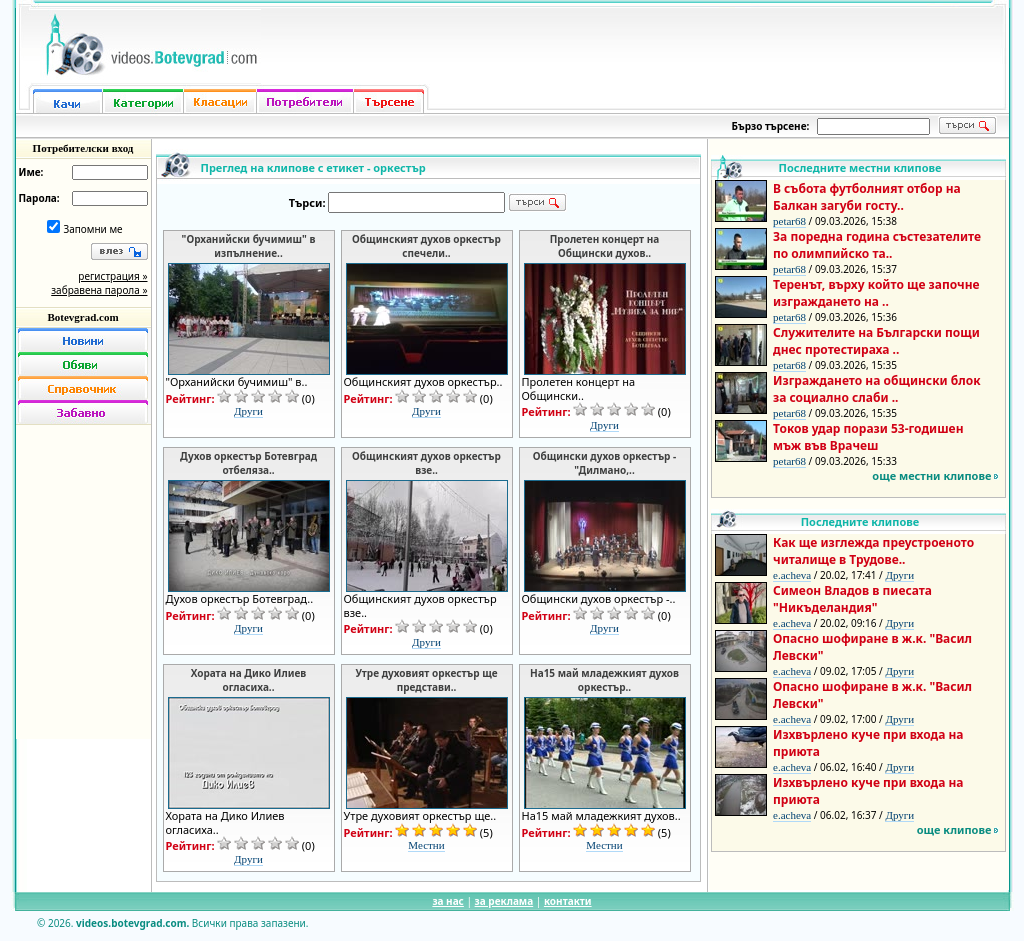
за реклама (504, 901)
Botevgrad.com (82, 317)
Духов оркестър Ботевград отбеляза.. (248, 463)
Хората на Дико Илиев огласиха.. (249, 680)
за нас (447, 901)
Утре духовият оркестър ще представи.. (426, 680)
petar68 (789, 221)
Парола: (39, 198)
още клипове (954, 829)
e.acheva (792, 575)
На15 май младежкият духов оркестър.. (604, 680)
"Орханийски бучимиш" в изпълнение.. (249, 246)
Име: (31, 172)
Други (248, 411)
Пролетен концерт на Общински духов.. (605, 246)
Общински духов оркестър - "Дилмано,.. (605, 463)
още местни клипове (931, 475)
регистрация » (112, 276)
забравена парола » (99, 290)
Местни (426, 845)
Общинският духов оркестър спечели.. (426, 246)
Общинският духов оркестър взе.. (426, 463)
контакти (568, 901)
